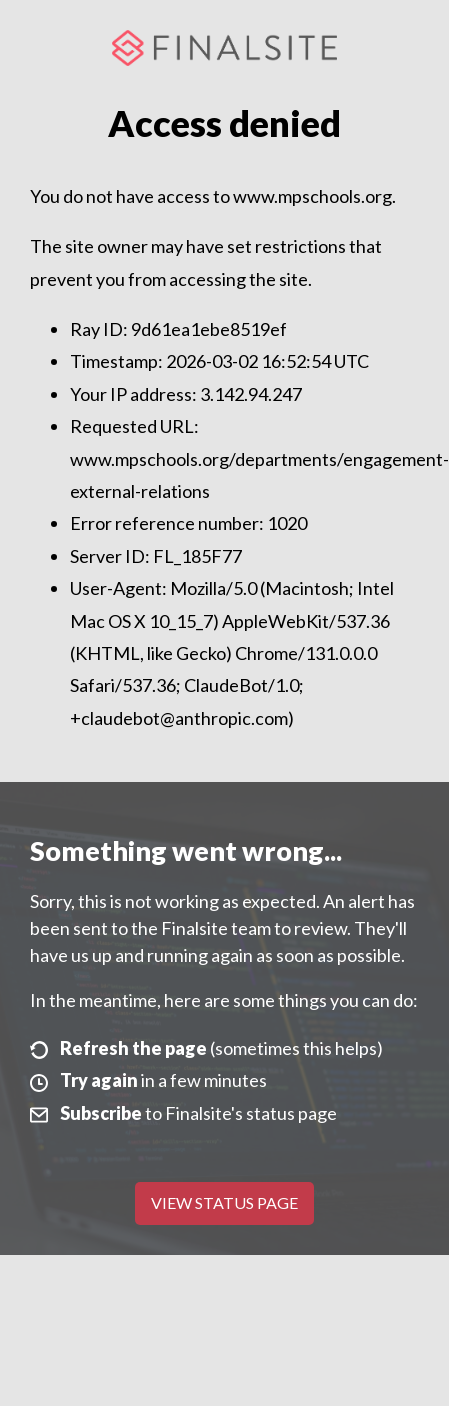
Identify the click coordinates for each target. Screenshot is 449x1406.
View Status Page (224, 1202)
